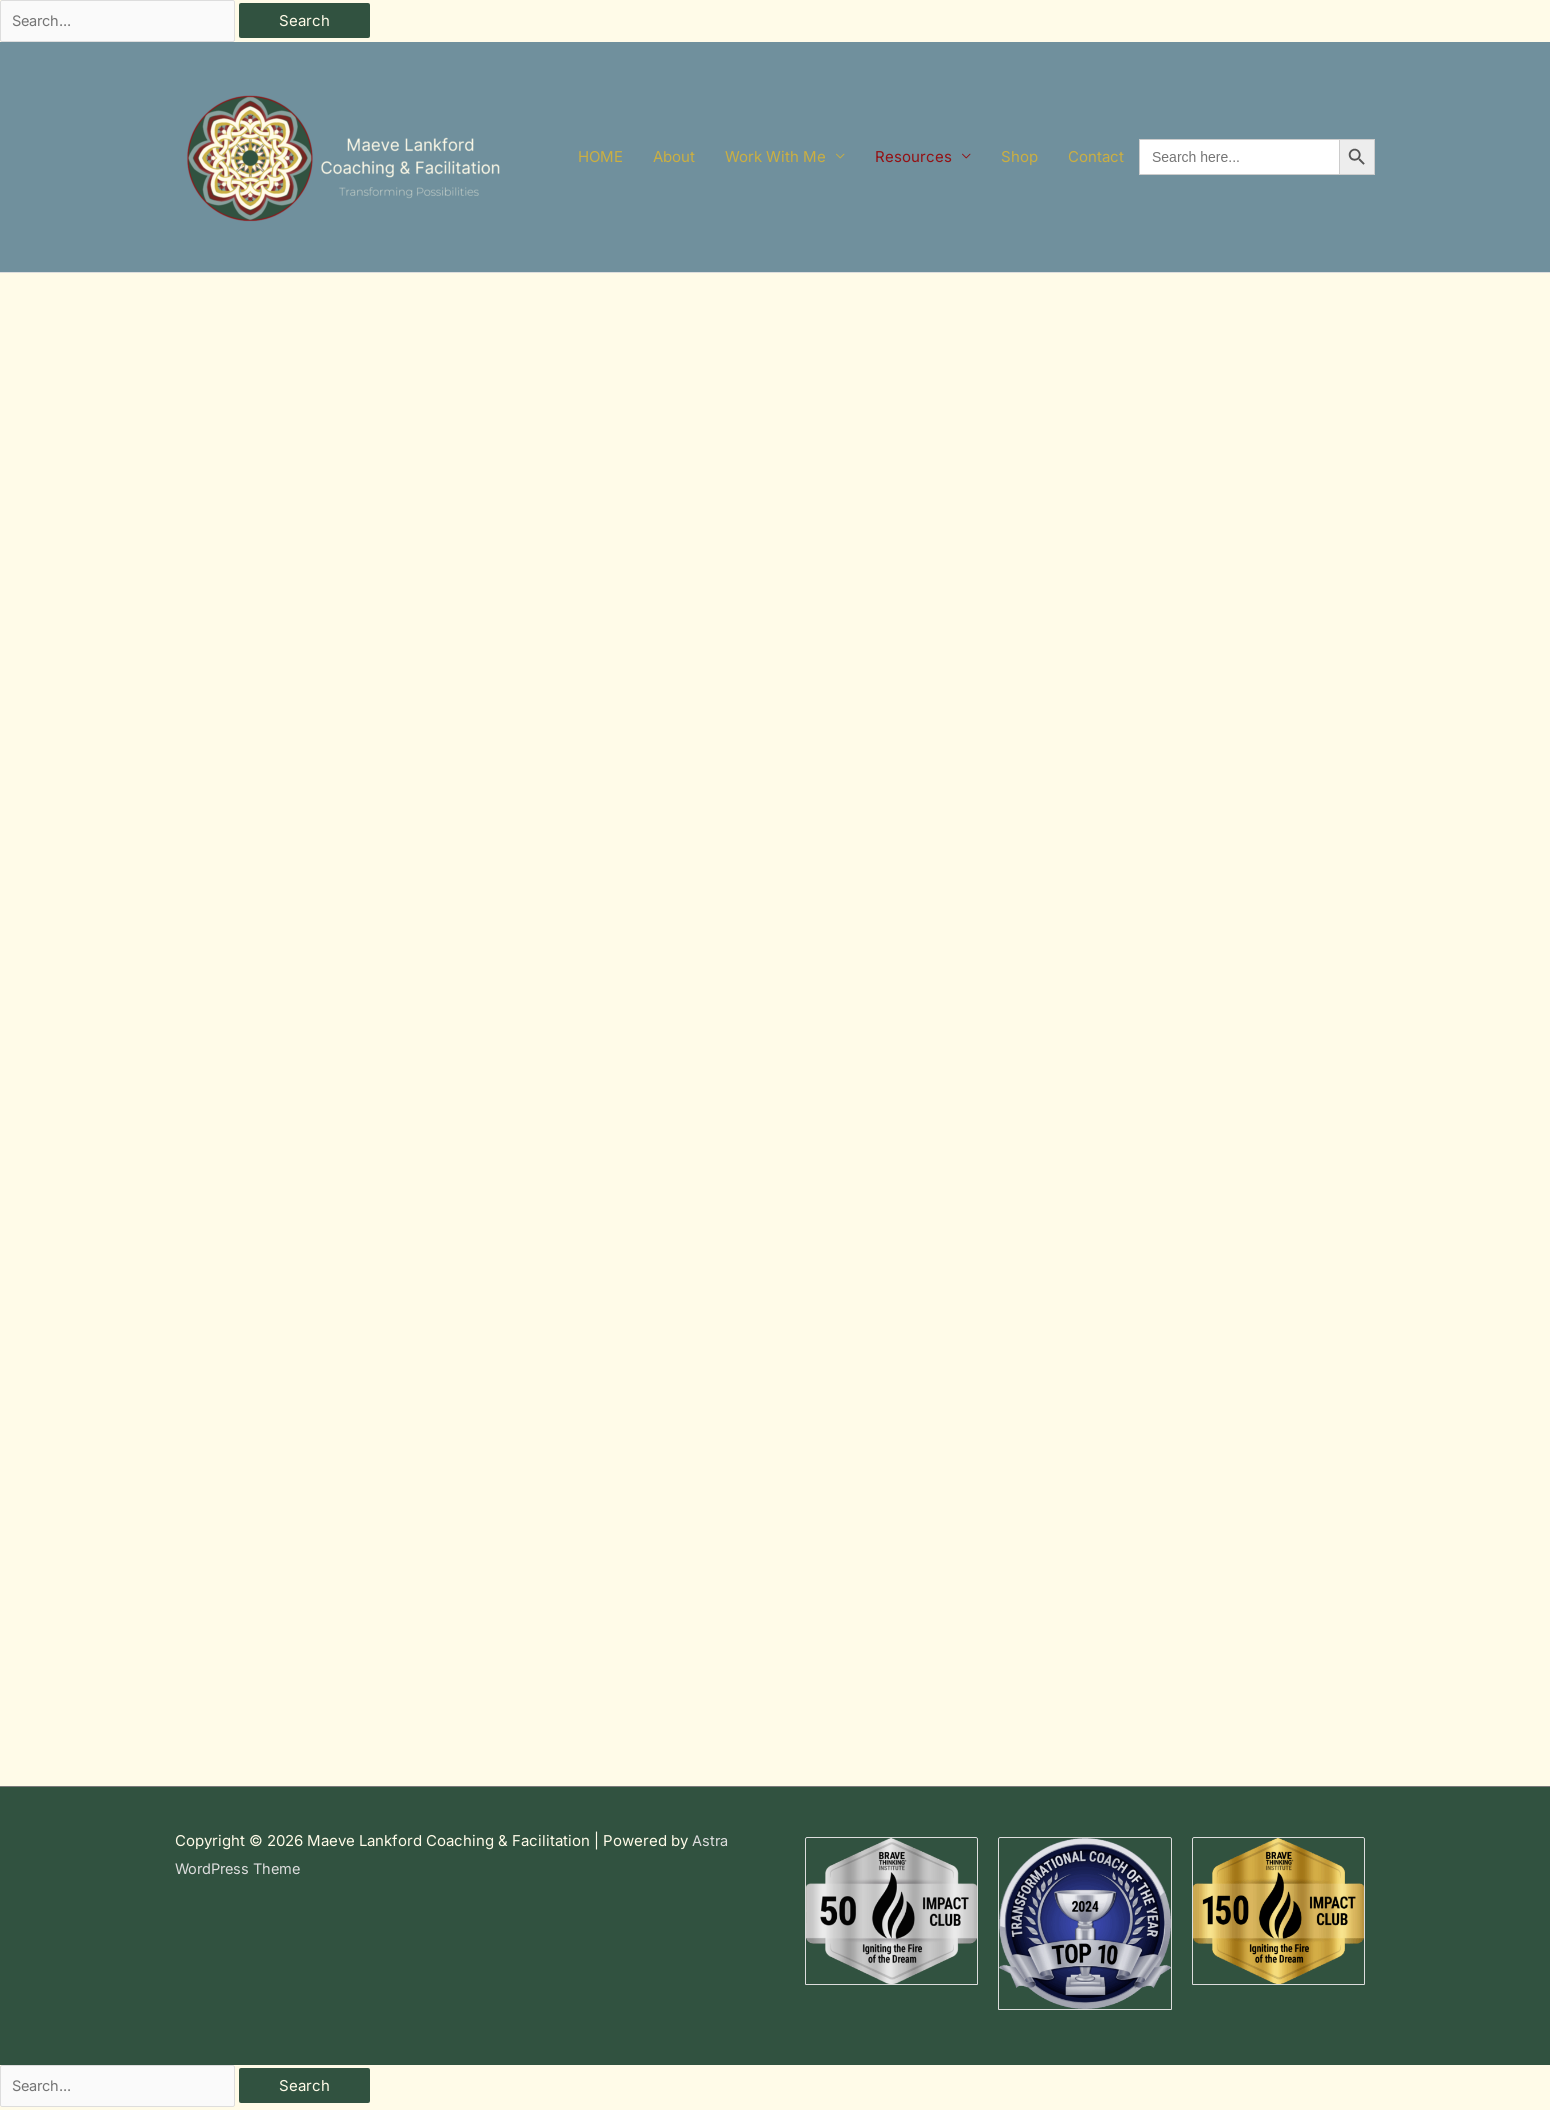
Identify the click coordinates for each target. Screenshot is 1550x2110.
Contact (1096, 158)
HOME (600, 158)
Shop (1019, 158)
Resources (913, 158)
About (674, 158)
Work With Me (775, 158)
